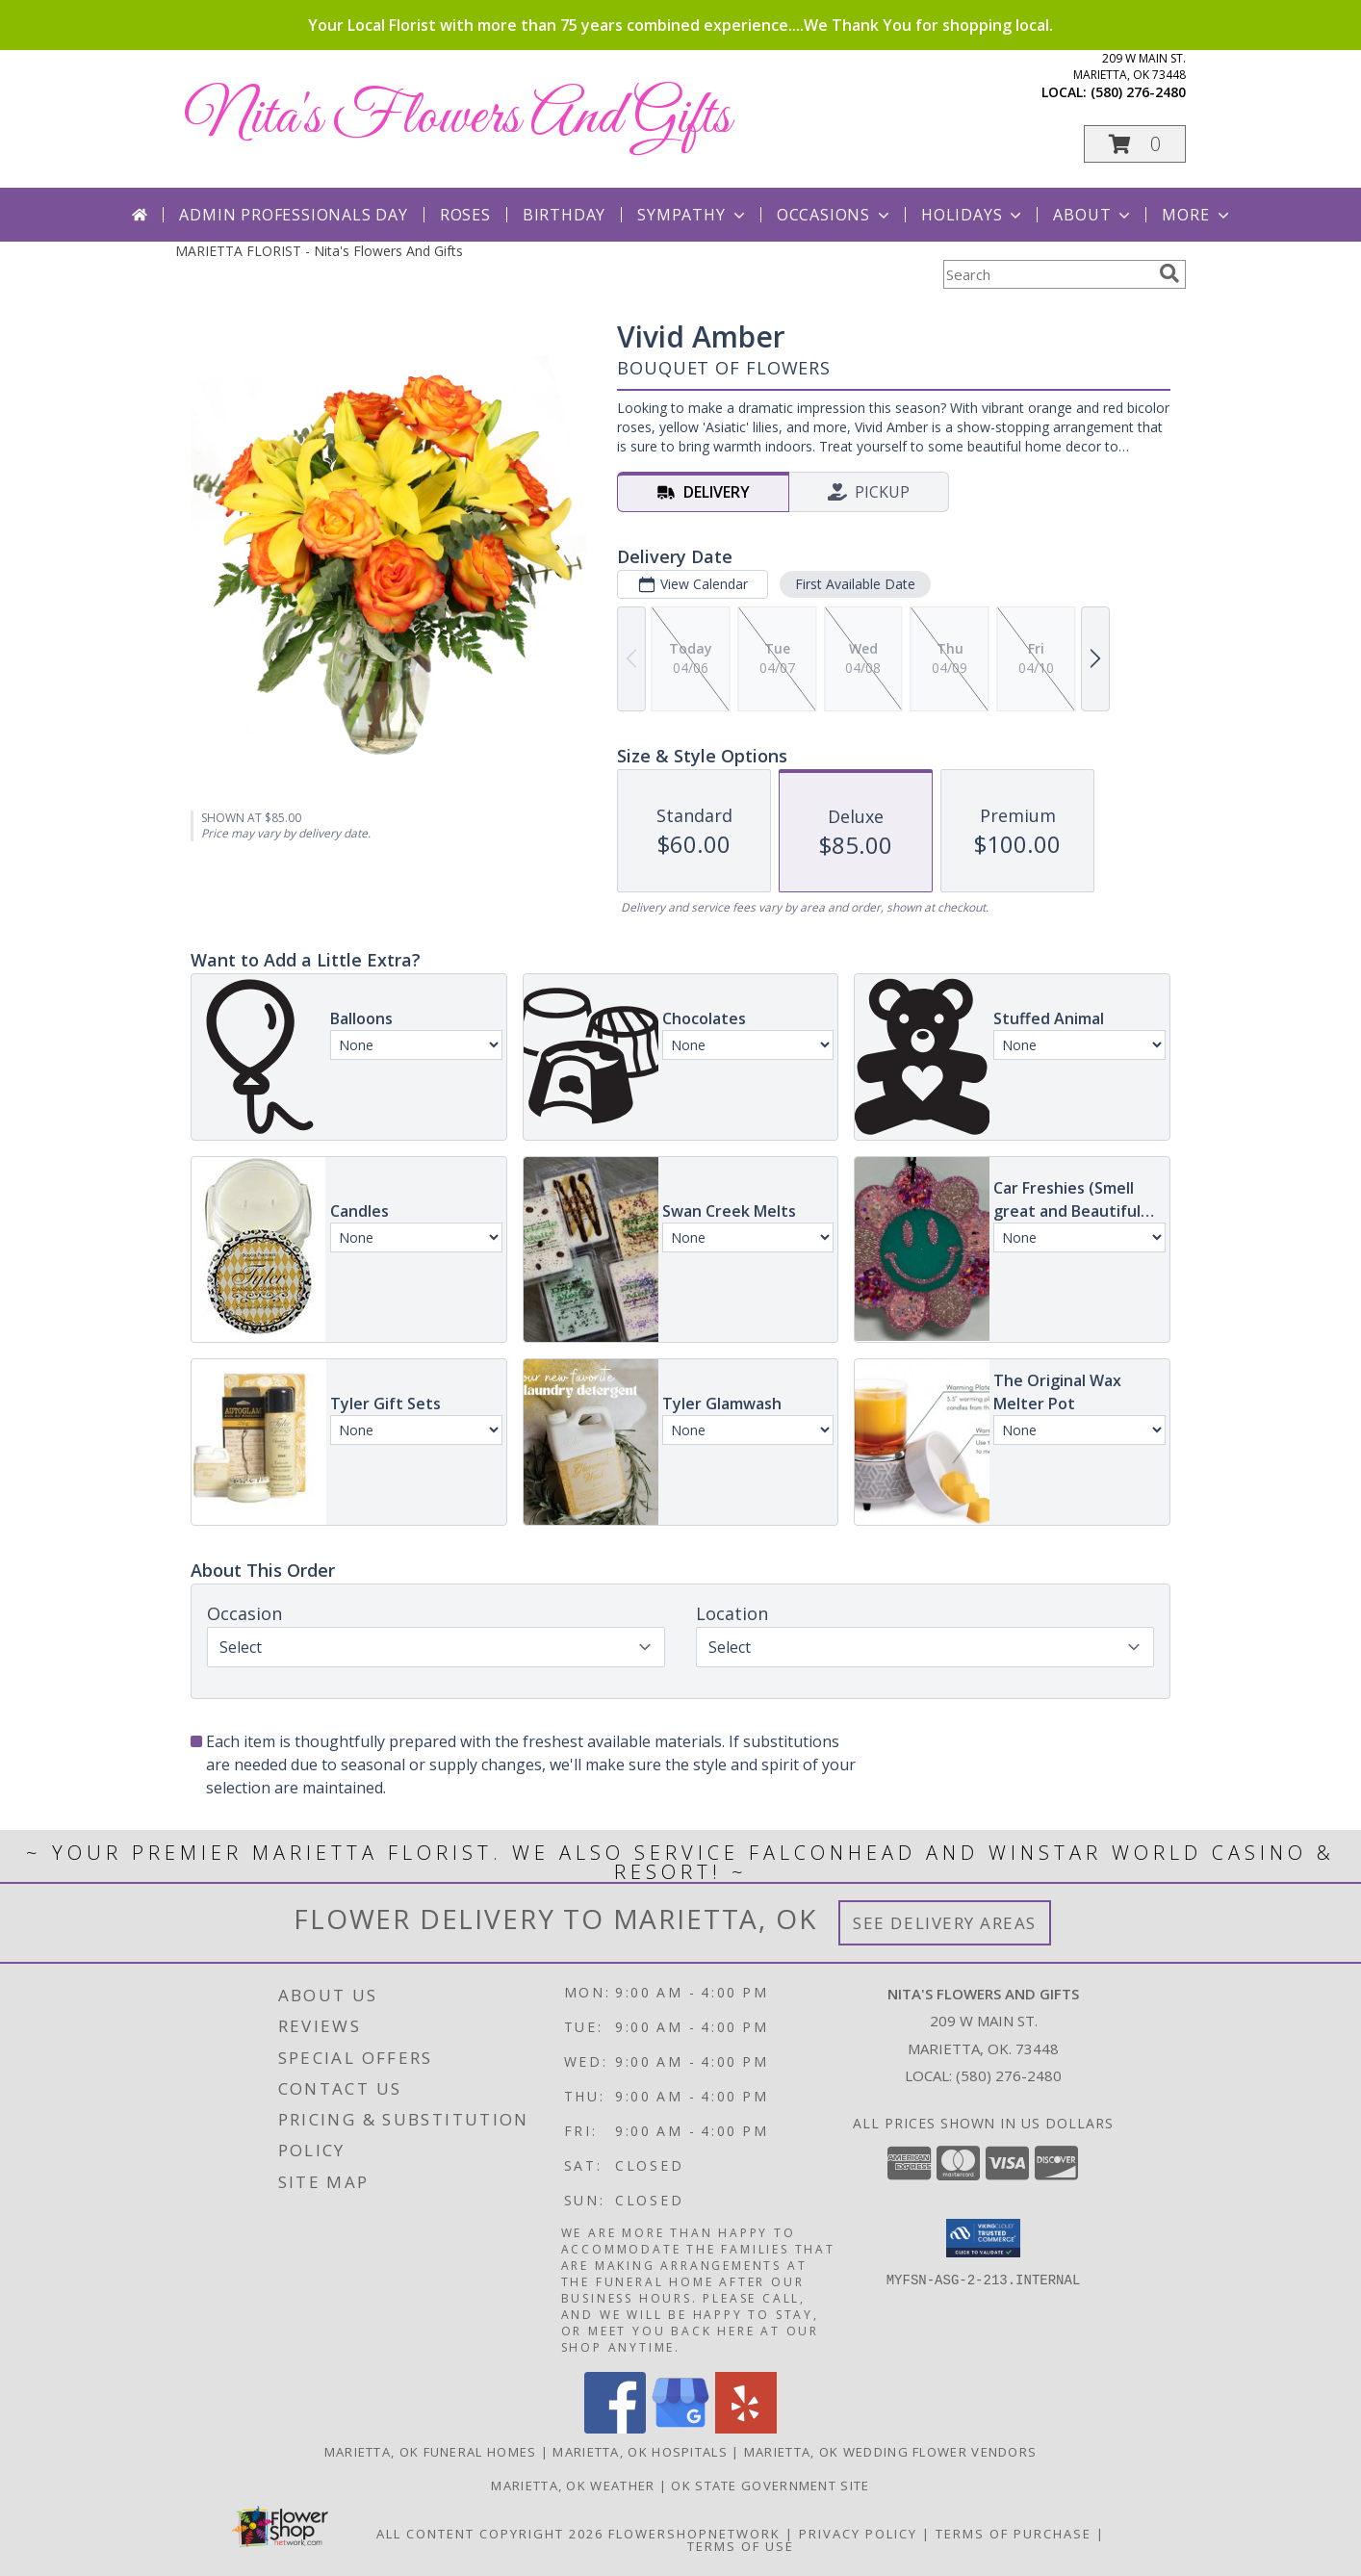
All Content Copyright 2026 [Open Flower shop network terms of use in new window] (489, 2533)
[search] (1169, 273)
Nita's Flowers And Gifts (458, 118)
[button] (1135, 144)
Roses (465, 214)
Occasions (835, 214)
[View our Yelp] (746, 2428)
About (1093, 214)
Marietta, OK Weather (573, 2485)
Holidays (973, 214)
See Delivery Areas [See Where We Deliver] (945, 1923)
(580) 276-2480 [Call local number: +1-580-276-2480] (1138, 92)
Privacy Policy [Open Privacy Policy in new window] (858, 2533)
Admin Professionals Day (293, 214)
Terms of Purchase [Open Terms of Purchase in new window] (1013, 2533)
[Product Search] (1047, 274)
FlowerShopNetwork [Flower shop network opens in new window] (694, 2533)
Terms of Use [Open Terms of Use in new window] (740, 2546)
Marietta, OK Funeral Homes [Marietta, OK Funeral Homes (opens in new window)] (430, 2451)
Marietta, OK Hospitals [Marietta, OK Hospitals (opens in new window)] (640, 2451)
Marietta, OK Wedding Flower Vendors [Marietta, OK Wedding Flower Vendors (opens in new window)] (891, 2451)
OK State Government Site (770, 2485)
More (1197, 214)
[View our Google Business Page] (680, 2428)
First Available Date (855, 584)
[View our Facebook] (615, 2428)
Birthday (564, 214)
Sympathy (692, 214)
